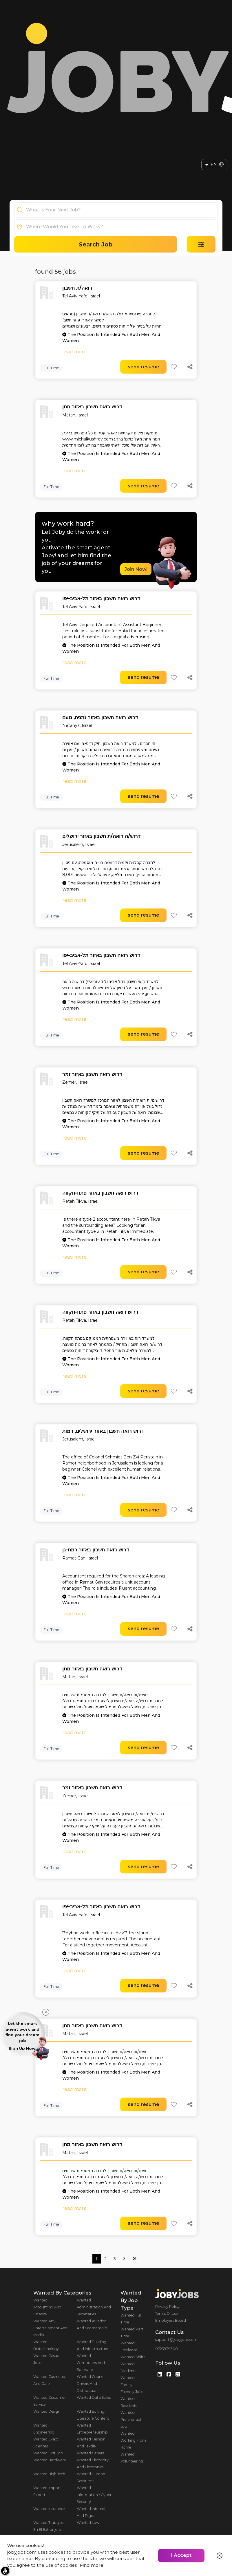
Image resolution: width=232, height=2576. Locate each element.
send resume (143, 367)
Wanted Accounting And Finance (47, 2307)
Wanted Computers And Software (91, 2363)
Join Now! (136, 569)
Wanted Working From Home (133, 2440)
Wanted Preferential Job (130, 2419)
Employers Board (170, 2320)
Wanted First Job (48, 2453)
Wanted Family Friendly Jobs (131, 2385)
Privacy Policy (167, 2306)
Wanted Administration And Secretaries (94, 2307)
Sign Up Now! (22, 2048)
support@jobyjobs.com (176, 2339)
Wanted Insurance (49, 2508)
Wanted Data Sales (94, 2397)
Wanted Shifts (132, 2357)
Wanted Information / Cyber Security (94, 2495)
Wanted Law (88, 2522)
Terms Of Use (166, 2313)
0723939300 (166, 2349)
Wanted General (91, 2453)
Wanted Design (46, 2411)
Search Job (96, 244)
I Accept (181, 2555)
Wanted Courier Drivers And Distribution (91, 2383)
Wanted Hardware (49, 2460)
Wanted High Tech (49, 2474)
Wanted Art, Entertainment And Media (50, 2328)
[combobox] (121, 210)
